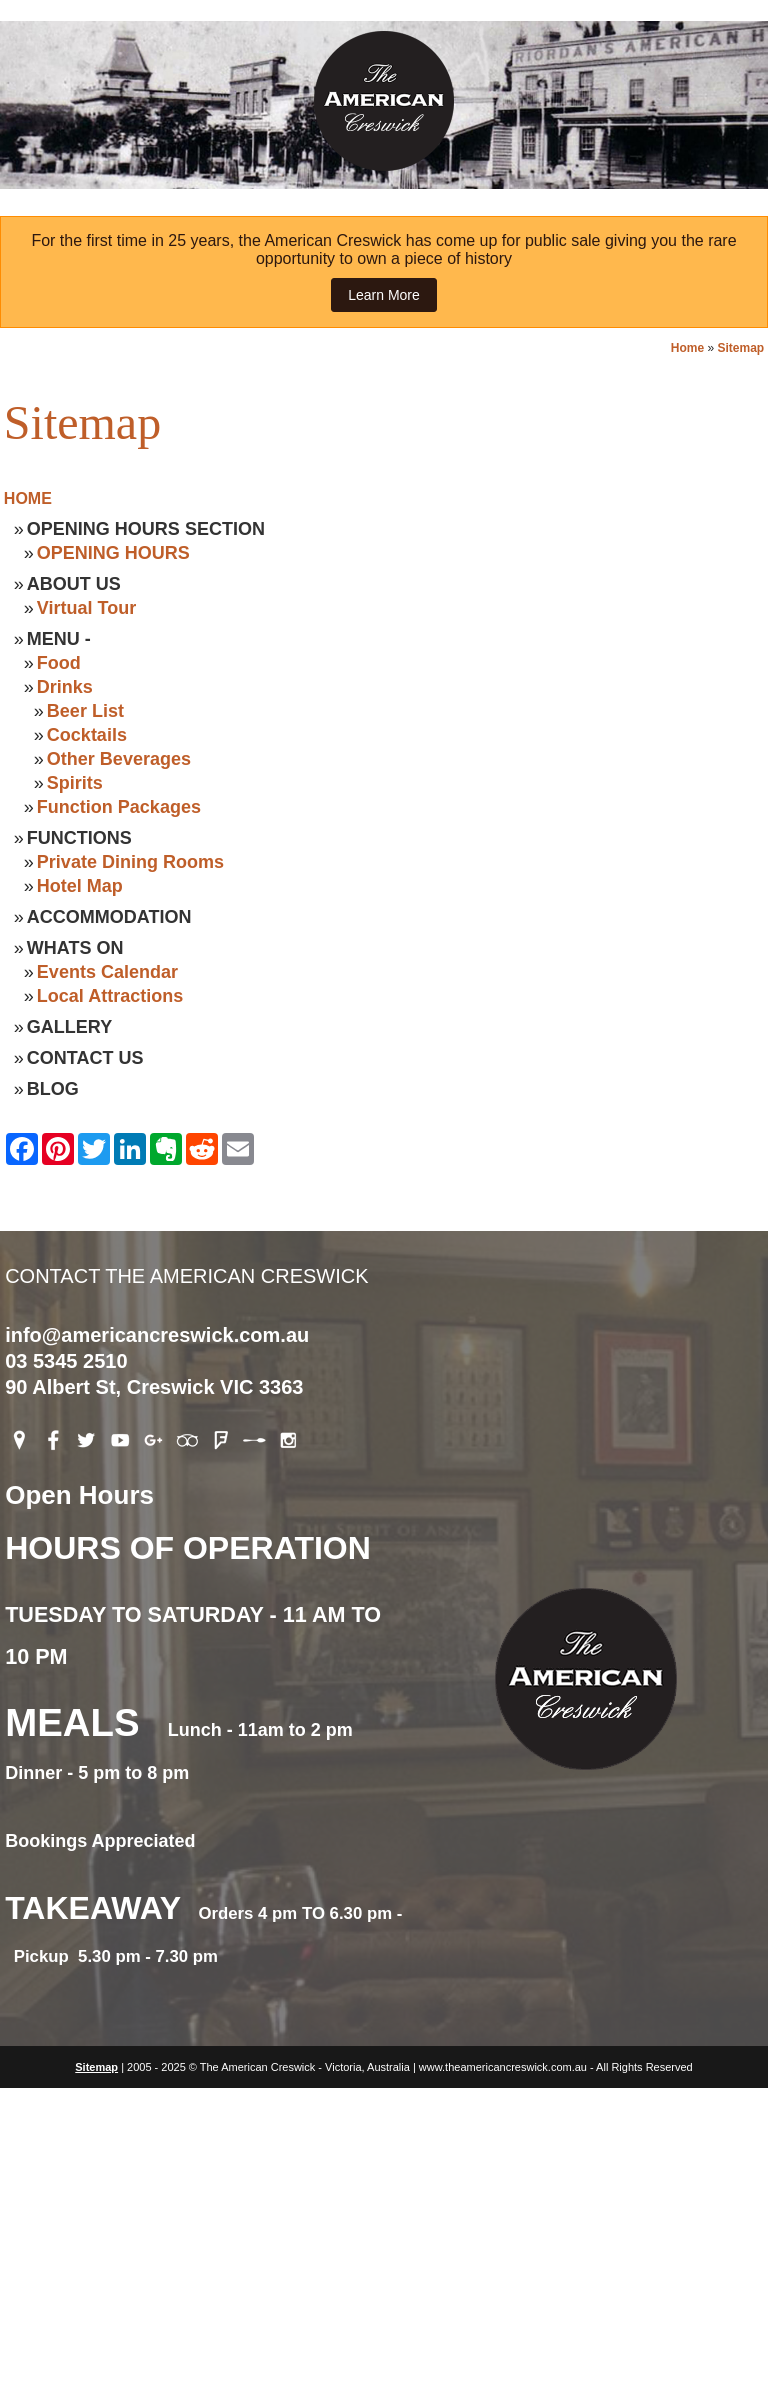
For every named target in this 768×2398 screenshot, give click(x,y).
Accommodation (109, 917)
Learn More (384, 295)
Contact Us (85, 1058)
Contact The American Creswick (383, 1193)
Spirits (75, 783)
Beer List (85, 711)
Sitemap (740, 348)
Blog (53, 1089)
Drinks (65, 687)
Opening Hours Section (146, 529)
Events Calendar (107, 972)
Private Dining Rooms (130, 862)
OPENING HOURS (113, 553)
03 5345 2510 (66, 1361)
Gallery (69, 1027)
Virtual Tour (86, 608)
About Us (74, 584)
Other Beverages (119, 759)
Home (687, 348)
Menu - (59, 639)
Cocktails (87, 735)
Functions (79, 838)
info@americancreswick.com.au (157, 1335)
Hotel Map (80, 886)
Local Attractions (110, 996)
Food (59, 663)
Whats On (75, 948)
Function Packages (119, 807)
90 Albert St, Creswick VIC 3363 (154, 1387)
